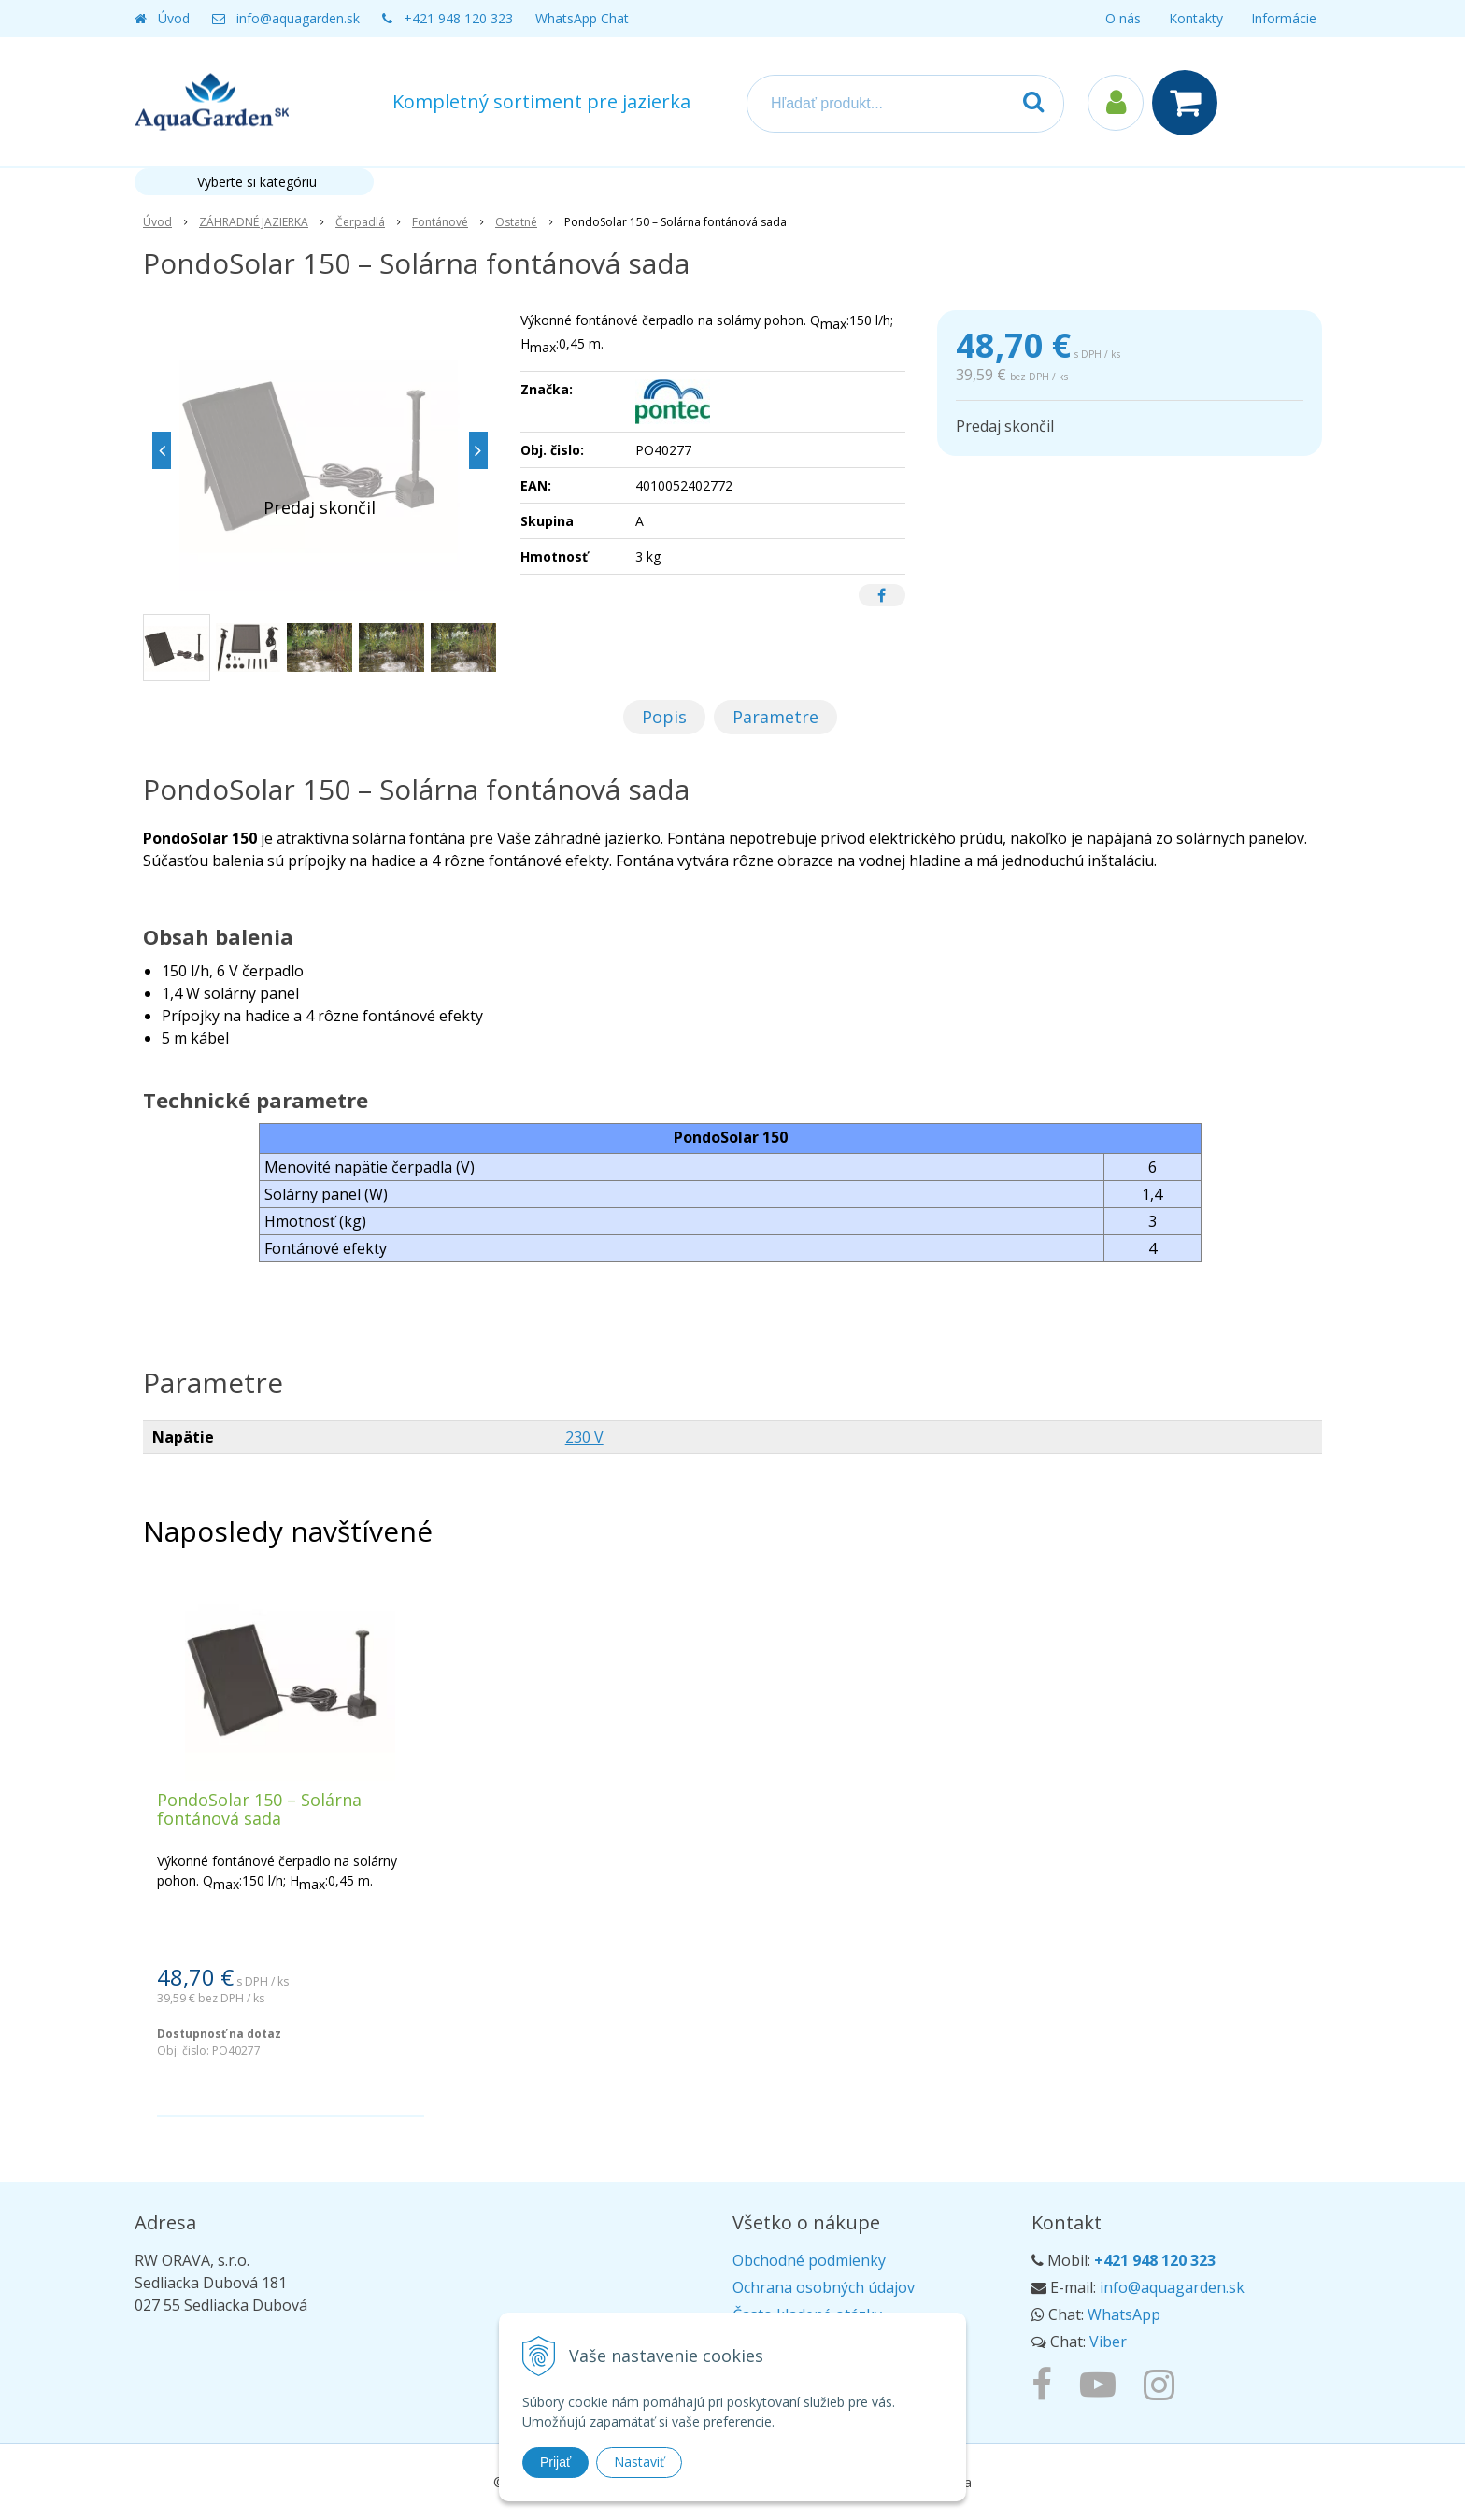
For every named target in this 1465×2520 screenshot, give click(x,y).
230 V (584, 1437)
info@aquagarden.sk (298, 18)
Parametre (775, 716)
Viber (1108, 2341)
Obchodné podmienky (809, 2260)
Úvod (174, 18)
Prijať (555, 2462)
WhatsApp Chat (582, 18)
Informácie (1283, 18)
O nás (1123, 18)
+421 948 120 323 (458, 18)
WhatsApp (1124, 2314)
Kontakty (1196, 18)
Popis (664, 716)
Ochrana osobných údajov (823, 2287)
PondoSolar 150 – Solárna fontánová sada (259, 1808)
